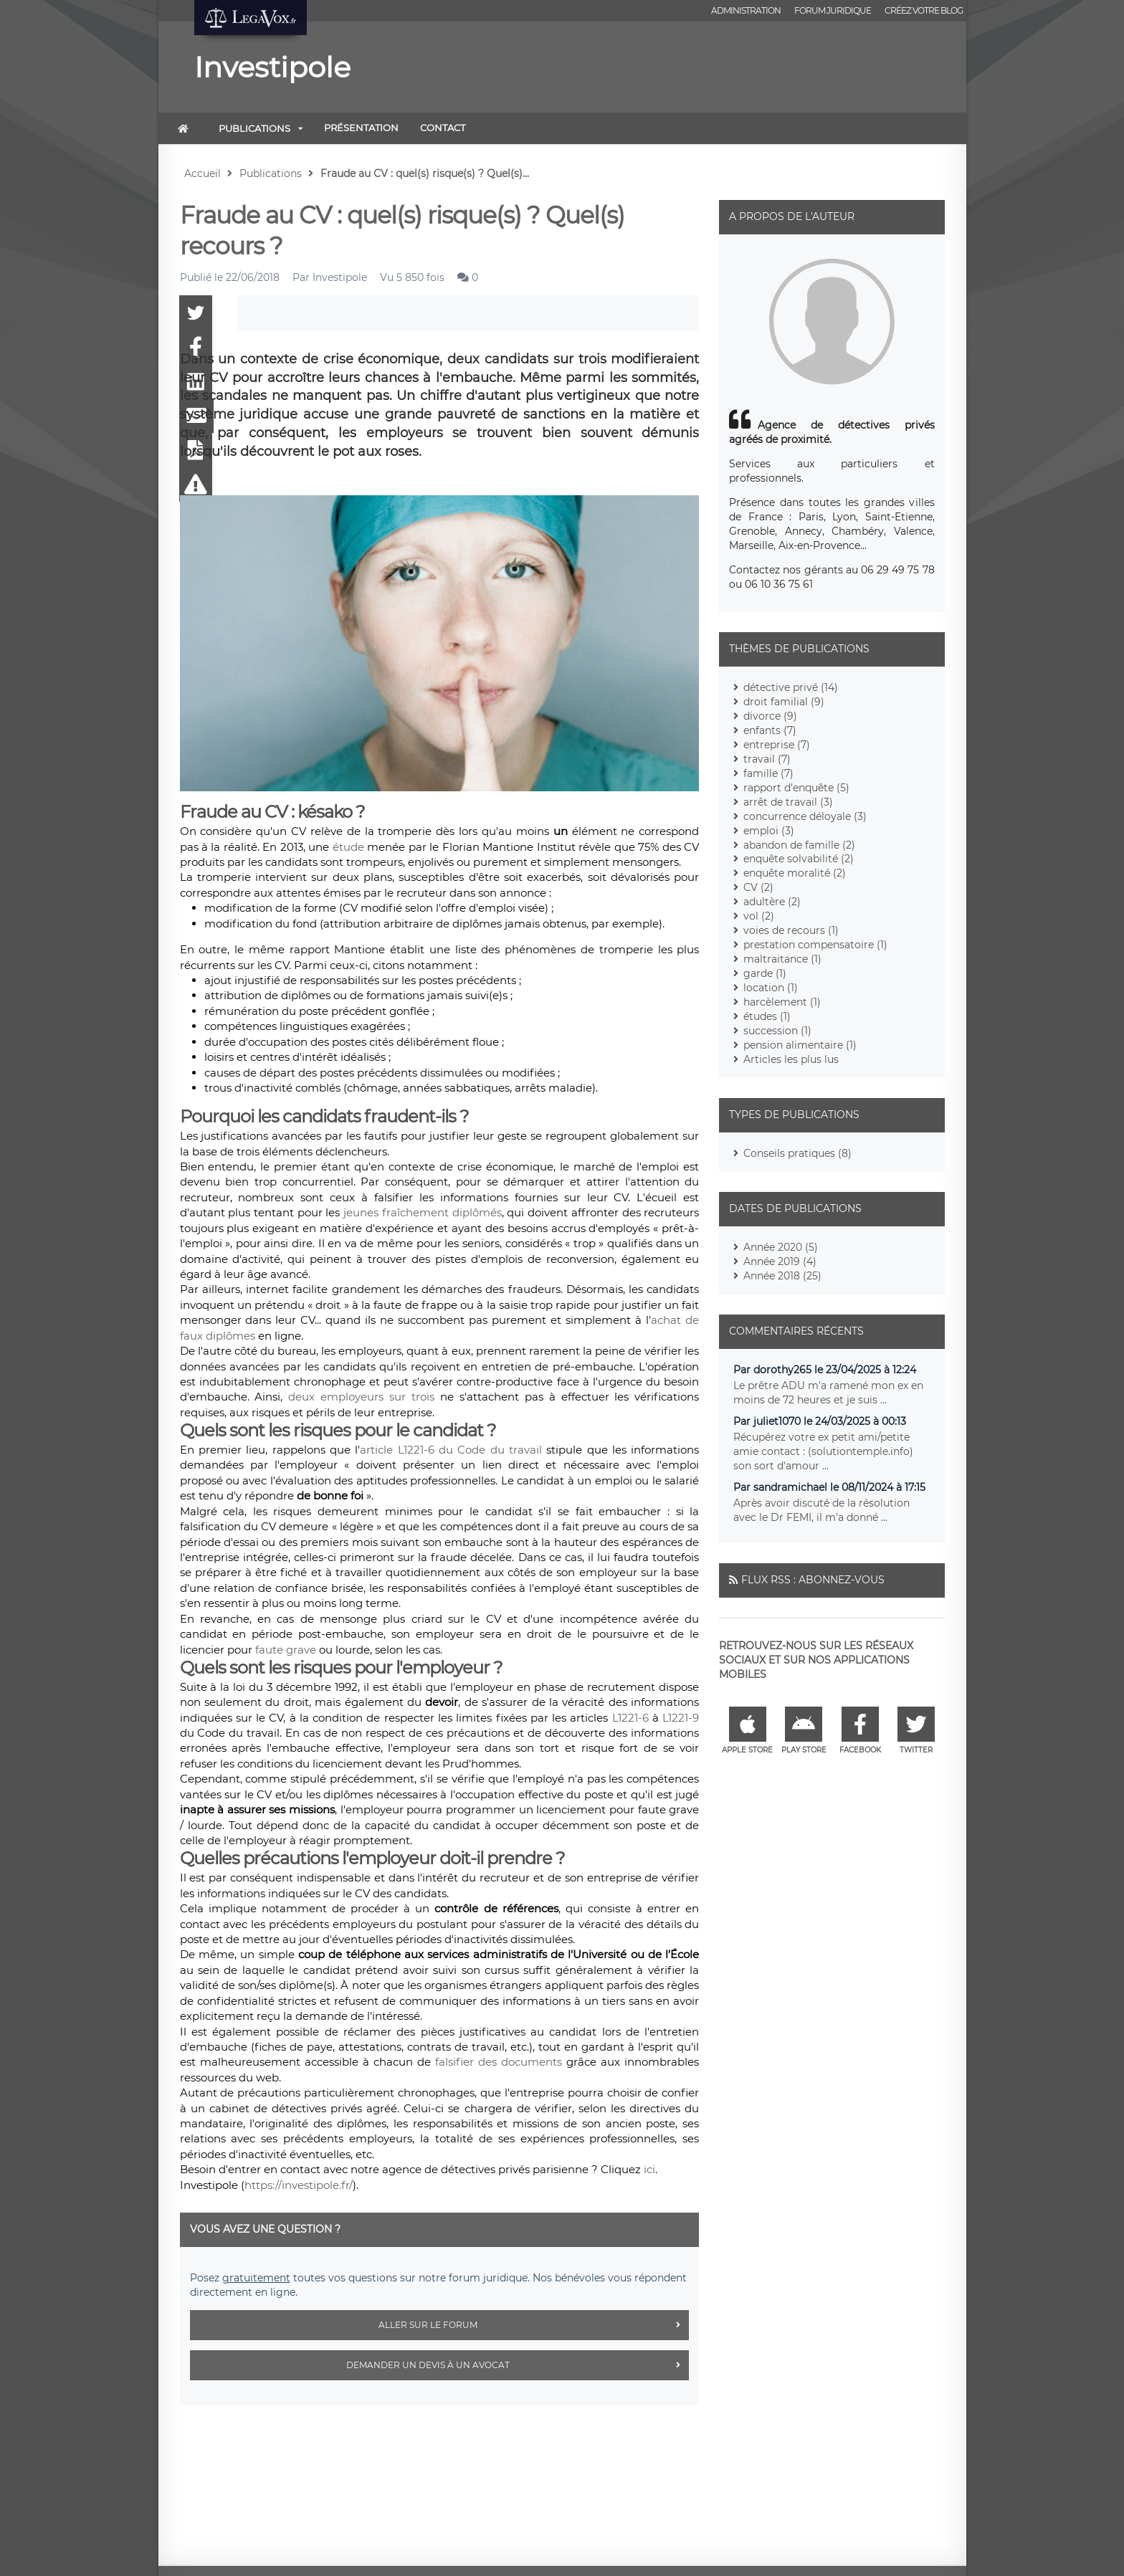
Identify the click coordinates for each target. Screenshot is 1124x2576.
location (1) (770, 987)
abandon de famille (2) (799, 845)
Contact (442, 127)
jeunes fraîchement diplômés (422, 1212)
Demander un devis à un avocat (517, 2365)
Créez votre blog (924, 10)
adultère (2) (772, 901)
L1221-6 (630, 1718)
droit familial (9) (783, 701)
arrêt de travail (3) (788, 802)
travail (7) (767, 759)
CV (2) (758, 887)
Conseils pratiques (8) (797, 1153)
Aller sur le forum (533, 2325)
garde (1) (764, 973)
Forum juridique (832, 10)
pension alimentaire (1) (800, 1045)
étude (348, 847)
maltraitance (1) (782, 959)
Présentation (361, 127)
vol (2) (758, 916)
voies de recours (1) (791, 930)
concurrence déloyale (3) (805, 816)
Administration (746, 10)
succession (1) (777, 1030)
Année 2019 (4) (779, 1261)
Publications (254, 128)
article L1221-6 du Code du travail (451, 1449)
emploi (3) (768, 830)
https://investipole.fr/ (298, 2185)
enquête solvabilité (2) (798, 858)
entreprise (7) (776, 744)
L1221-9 (680, 1718)
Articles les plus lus (791, 1059)
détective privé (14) (790, 687)
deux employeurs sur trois (361, 1396)
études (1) (767, 1016)
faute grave (285, 1649)
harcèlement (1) (782, 1002)
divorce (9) (770, 716)
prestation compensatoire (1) (815, 944)
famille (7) (768, 773)
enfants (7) (769, 730)
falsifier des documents (498, 2062)
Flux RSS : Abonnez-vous (813, 1579)
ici (649, 2169)
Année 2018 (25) (782, 1275)
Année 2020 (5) (780, 1247)
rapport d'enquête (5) (796, 787)
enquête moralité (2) (794, 873)
